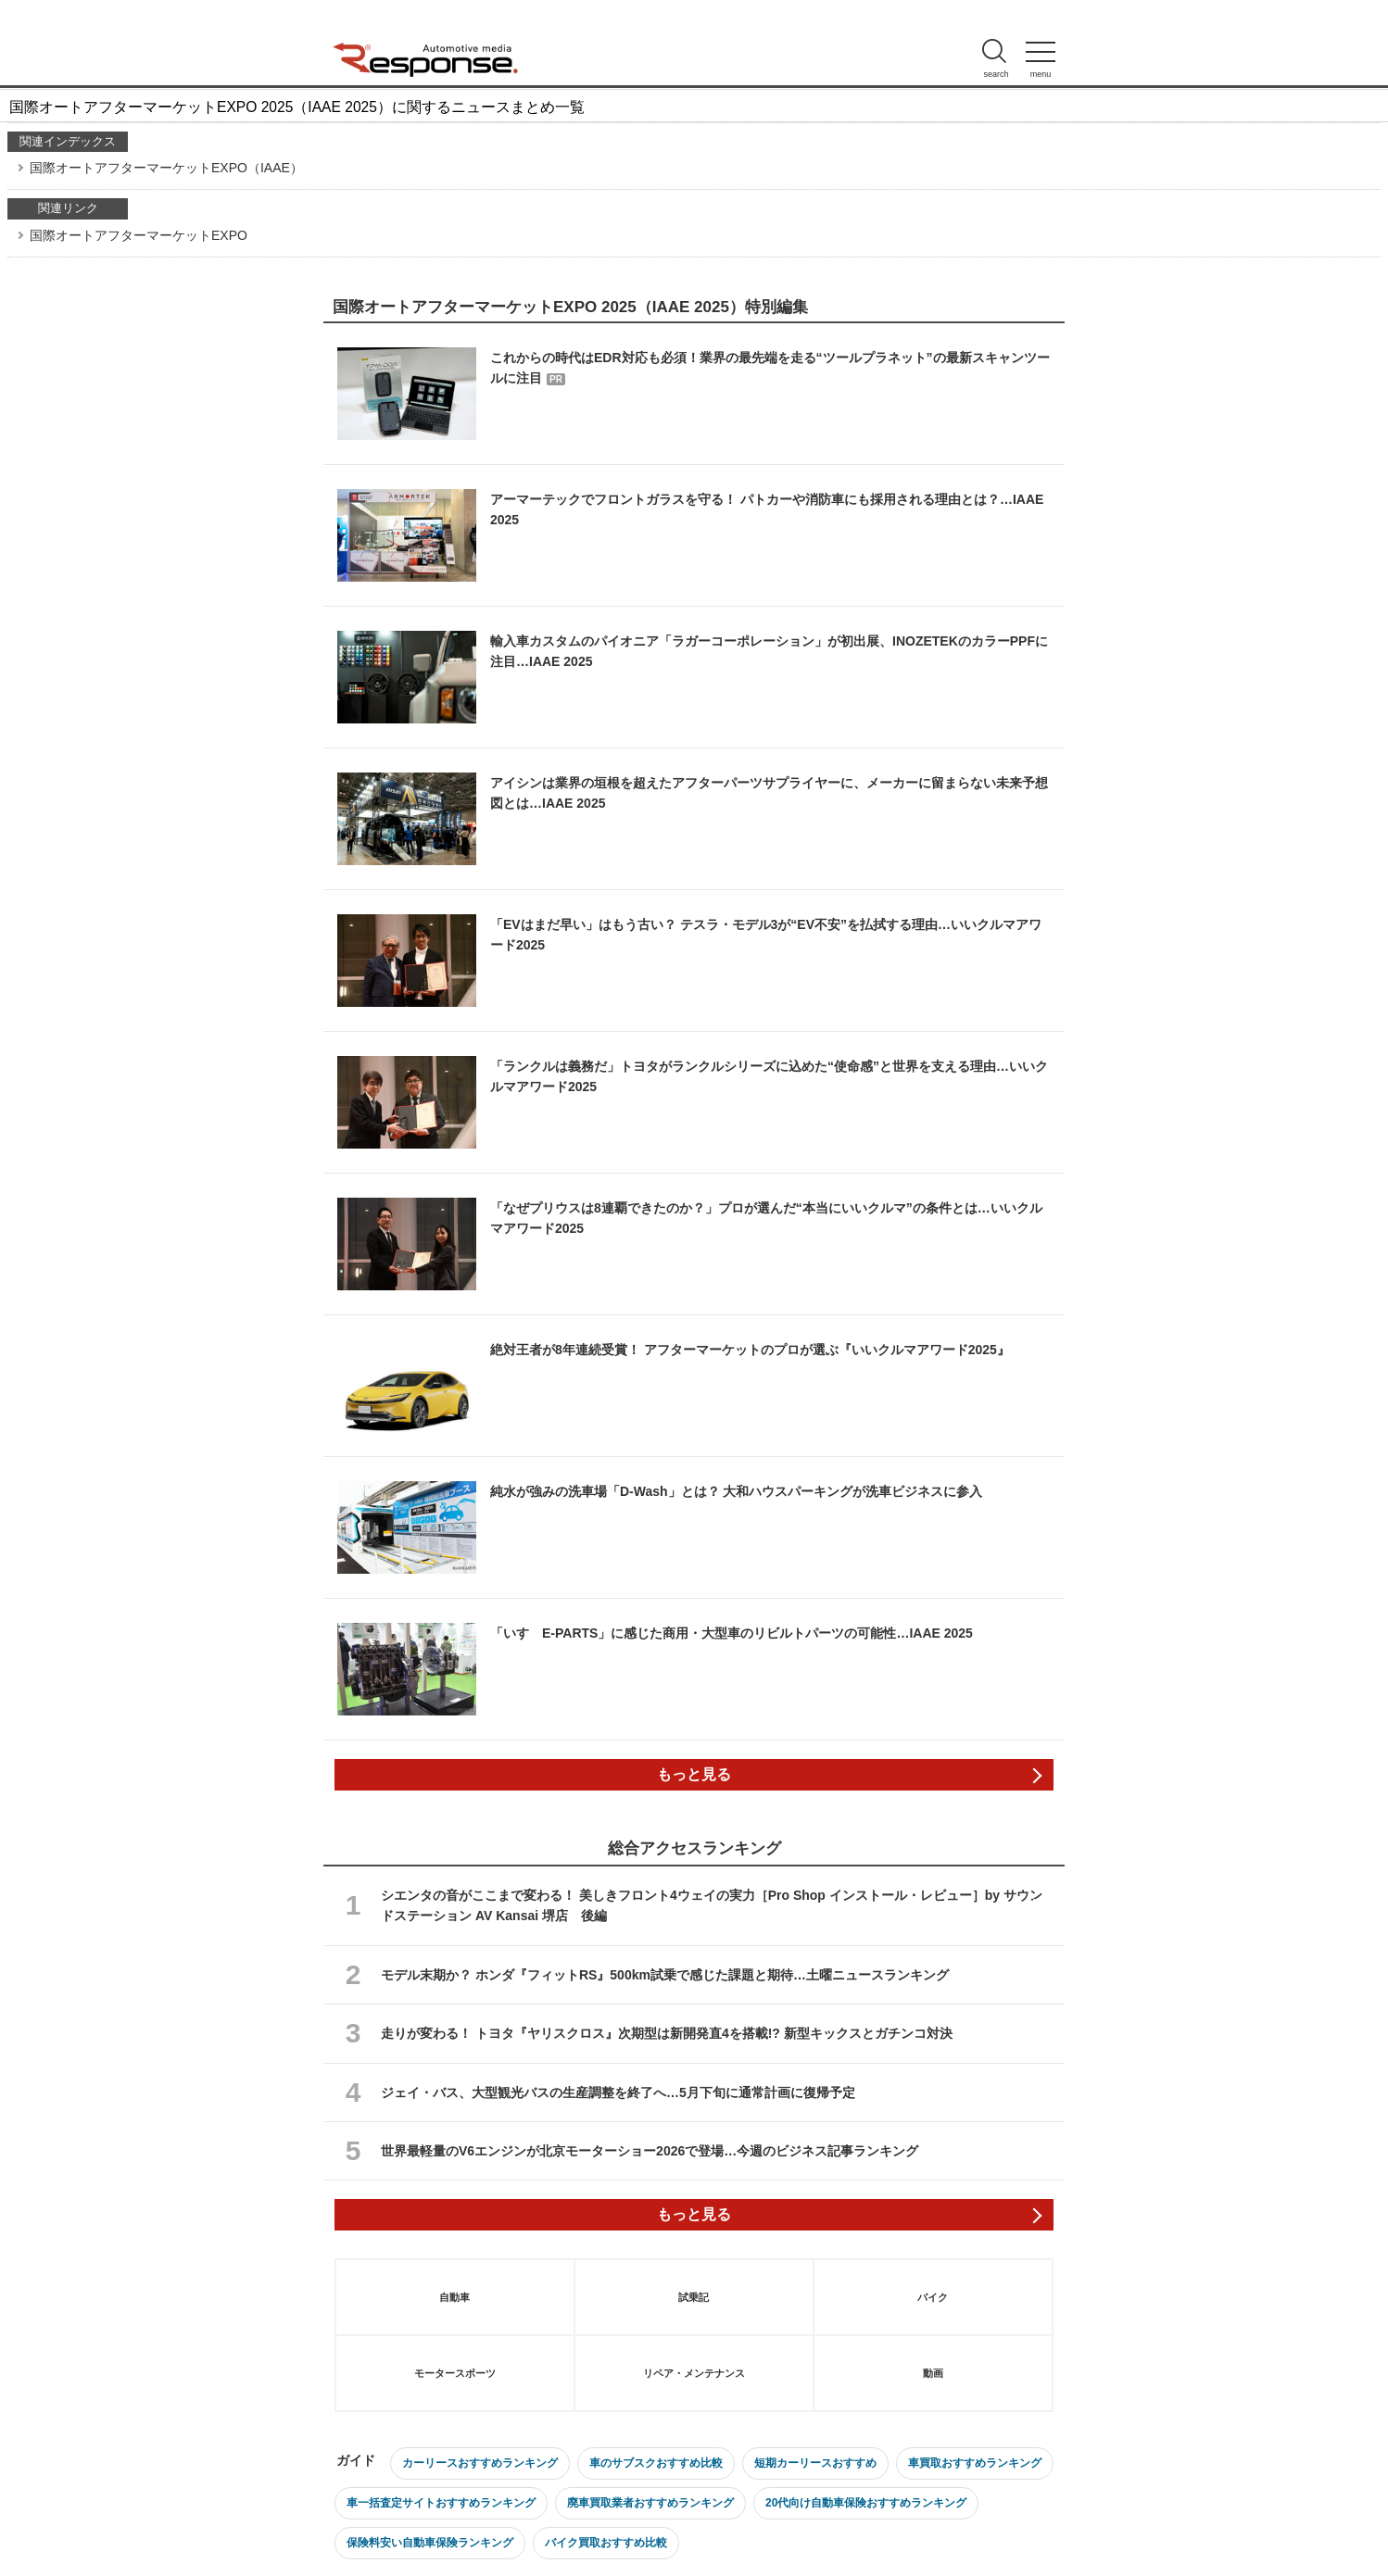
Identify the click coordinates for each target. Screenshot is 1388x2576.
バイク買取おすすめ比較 (606, 2542)
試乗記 (693, 2297)
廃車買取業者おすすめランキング (650, 2502)
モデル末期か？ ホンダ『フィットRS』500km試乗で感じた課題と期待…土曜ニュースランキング (665, 1974)
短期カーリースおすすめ (815, 2463)
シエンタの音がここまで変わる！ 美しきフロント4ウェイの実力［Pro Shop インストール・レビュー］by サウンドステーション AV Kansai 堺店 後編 (711, 1905)
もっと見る (694, 1774)
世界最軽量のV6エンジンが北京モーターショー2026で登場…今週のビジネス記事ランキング (649, 2150)
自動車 (454, 2297)
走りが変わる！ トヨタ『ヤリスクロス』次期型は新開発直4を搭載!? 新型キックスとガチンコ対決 (667, 2033)
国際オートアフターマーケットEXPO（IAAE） (166, 167)
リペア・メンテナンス (694, 2373)
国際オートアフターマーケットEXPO (138, 235)
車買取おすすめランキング (974, 2463)
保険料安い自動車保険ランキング (430, 2542)
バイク (932, 2297)
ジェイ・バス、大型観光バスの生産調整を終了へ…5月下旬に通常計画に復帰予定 (618, 2092)
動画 (933, 2373)
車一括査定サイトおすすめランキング (441, 2502)
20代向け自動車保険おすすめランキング (865, 2502)
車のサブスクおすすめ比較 (656, 2463)
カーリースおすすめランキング (480, 2463)
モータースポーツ (455, 2373)
